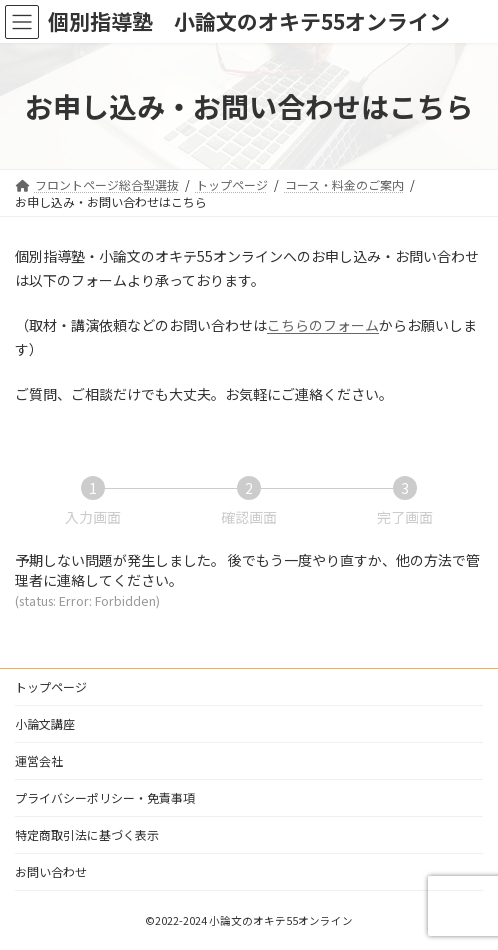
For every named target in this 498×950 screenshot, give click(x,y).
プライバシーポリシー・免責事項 (105, 797)
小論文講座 (45, 723)
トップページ (51, 686)
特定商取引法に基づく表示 (87, 834)
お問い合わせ (51, 871)
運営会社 (39, 760)
